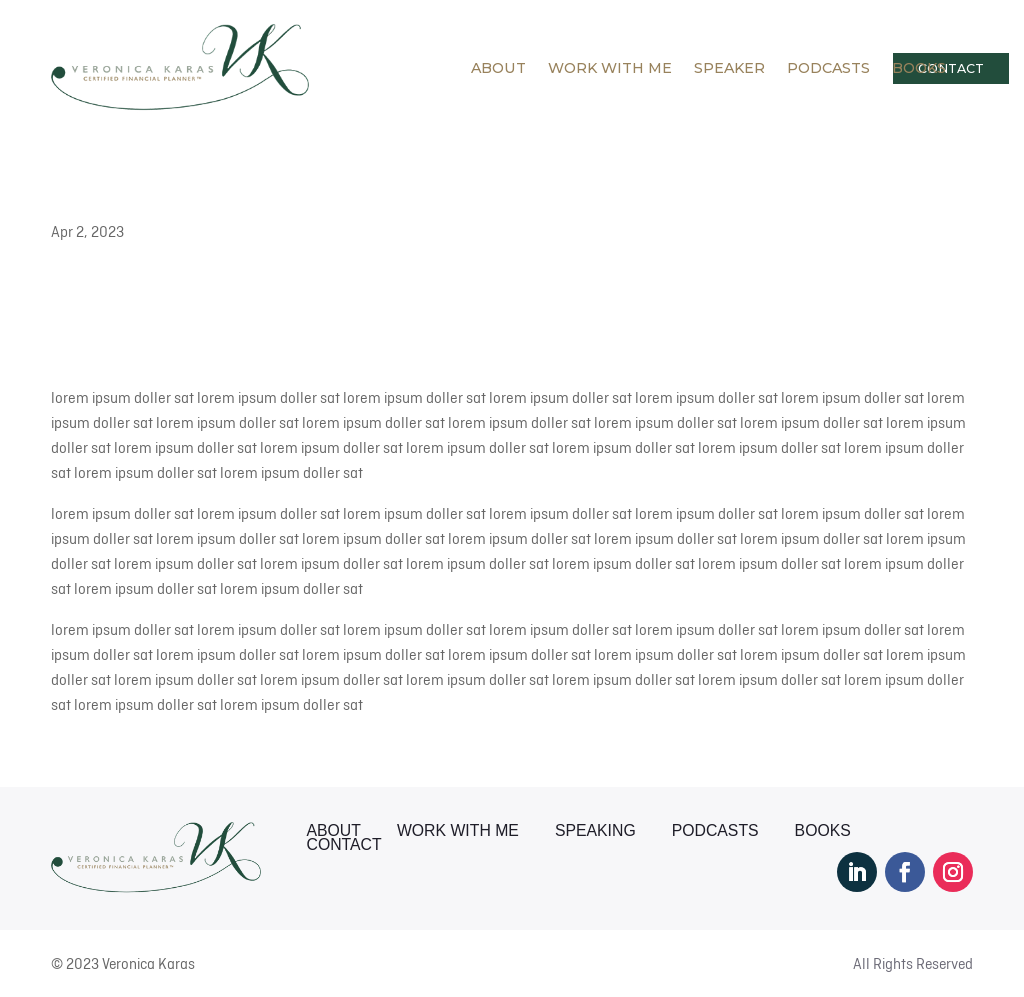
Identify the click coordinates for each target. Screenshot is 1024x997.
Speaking (595, 831)
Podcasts (828, 68)
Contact (344, 845)
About (498, 68)
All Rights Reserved (913, 964)
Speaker (729, 68)
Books (919, 68)
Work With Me (610, 68)
